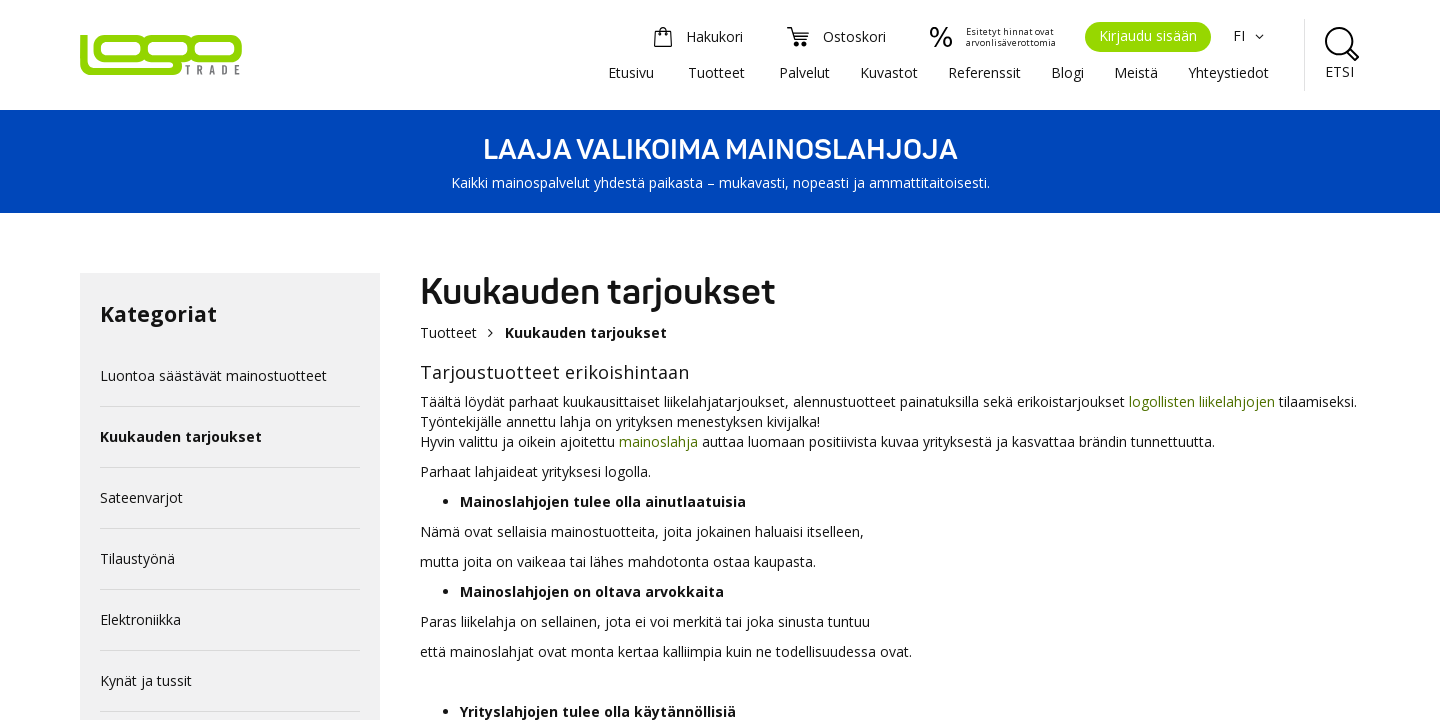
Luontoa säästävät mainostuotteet (213, 375)
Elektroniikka (140, 619)
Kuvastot (889, 72)
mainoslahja (658, 441)
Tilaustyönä (137, 558)
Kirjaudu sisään (1148, 35)
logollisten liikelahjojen (1202, 401)
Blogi (1067, 72)
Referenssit (984, 72)
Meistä (1136, 72)
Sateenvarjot (141, 497)
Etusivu (631, 72)
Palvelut (804, 72)
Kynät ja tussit (146, 680)
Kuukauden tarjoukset (181, 436)
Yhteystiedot (1228, 72)
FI (1251, 35)
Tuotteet (716, 72)
